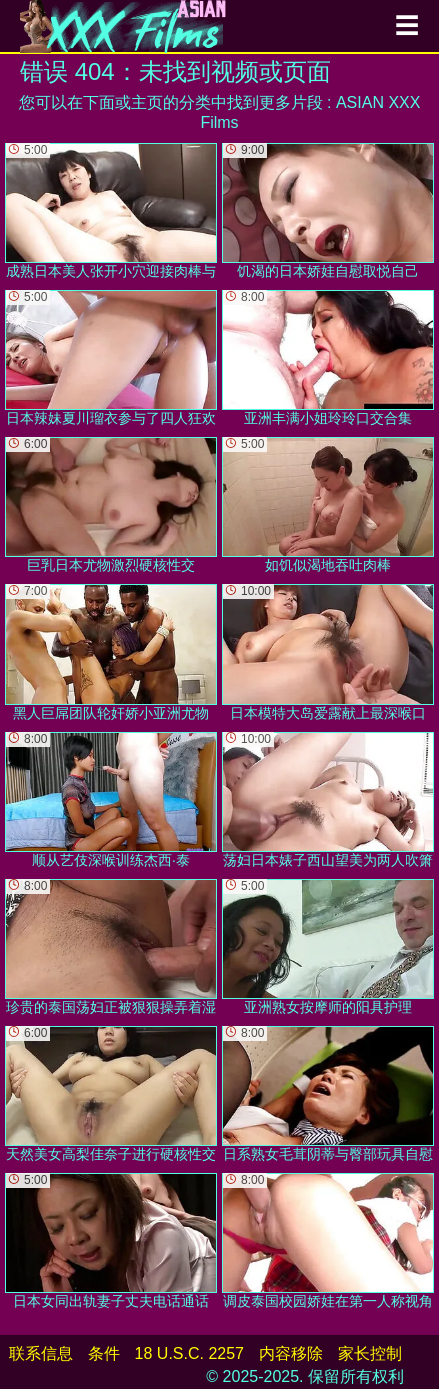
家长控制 (370, 1353)
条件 (104, 1353)
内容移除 (291, 1353)
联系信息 (41, 1353)
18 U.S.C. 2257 (189, 1353)
